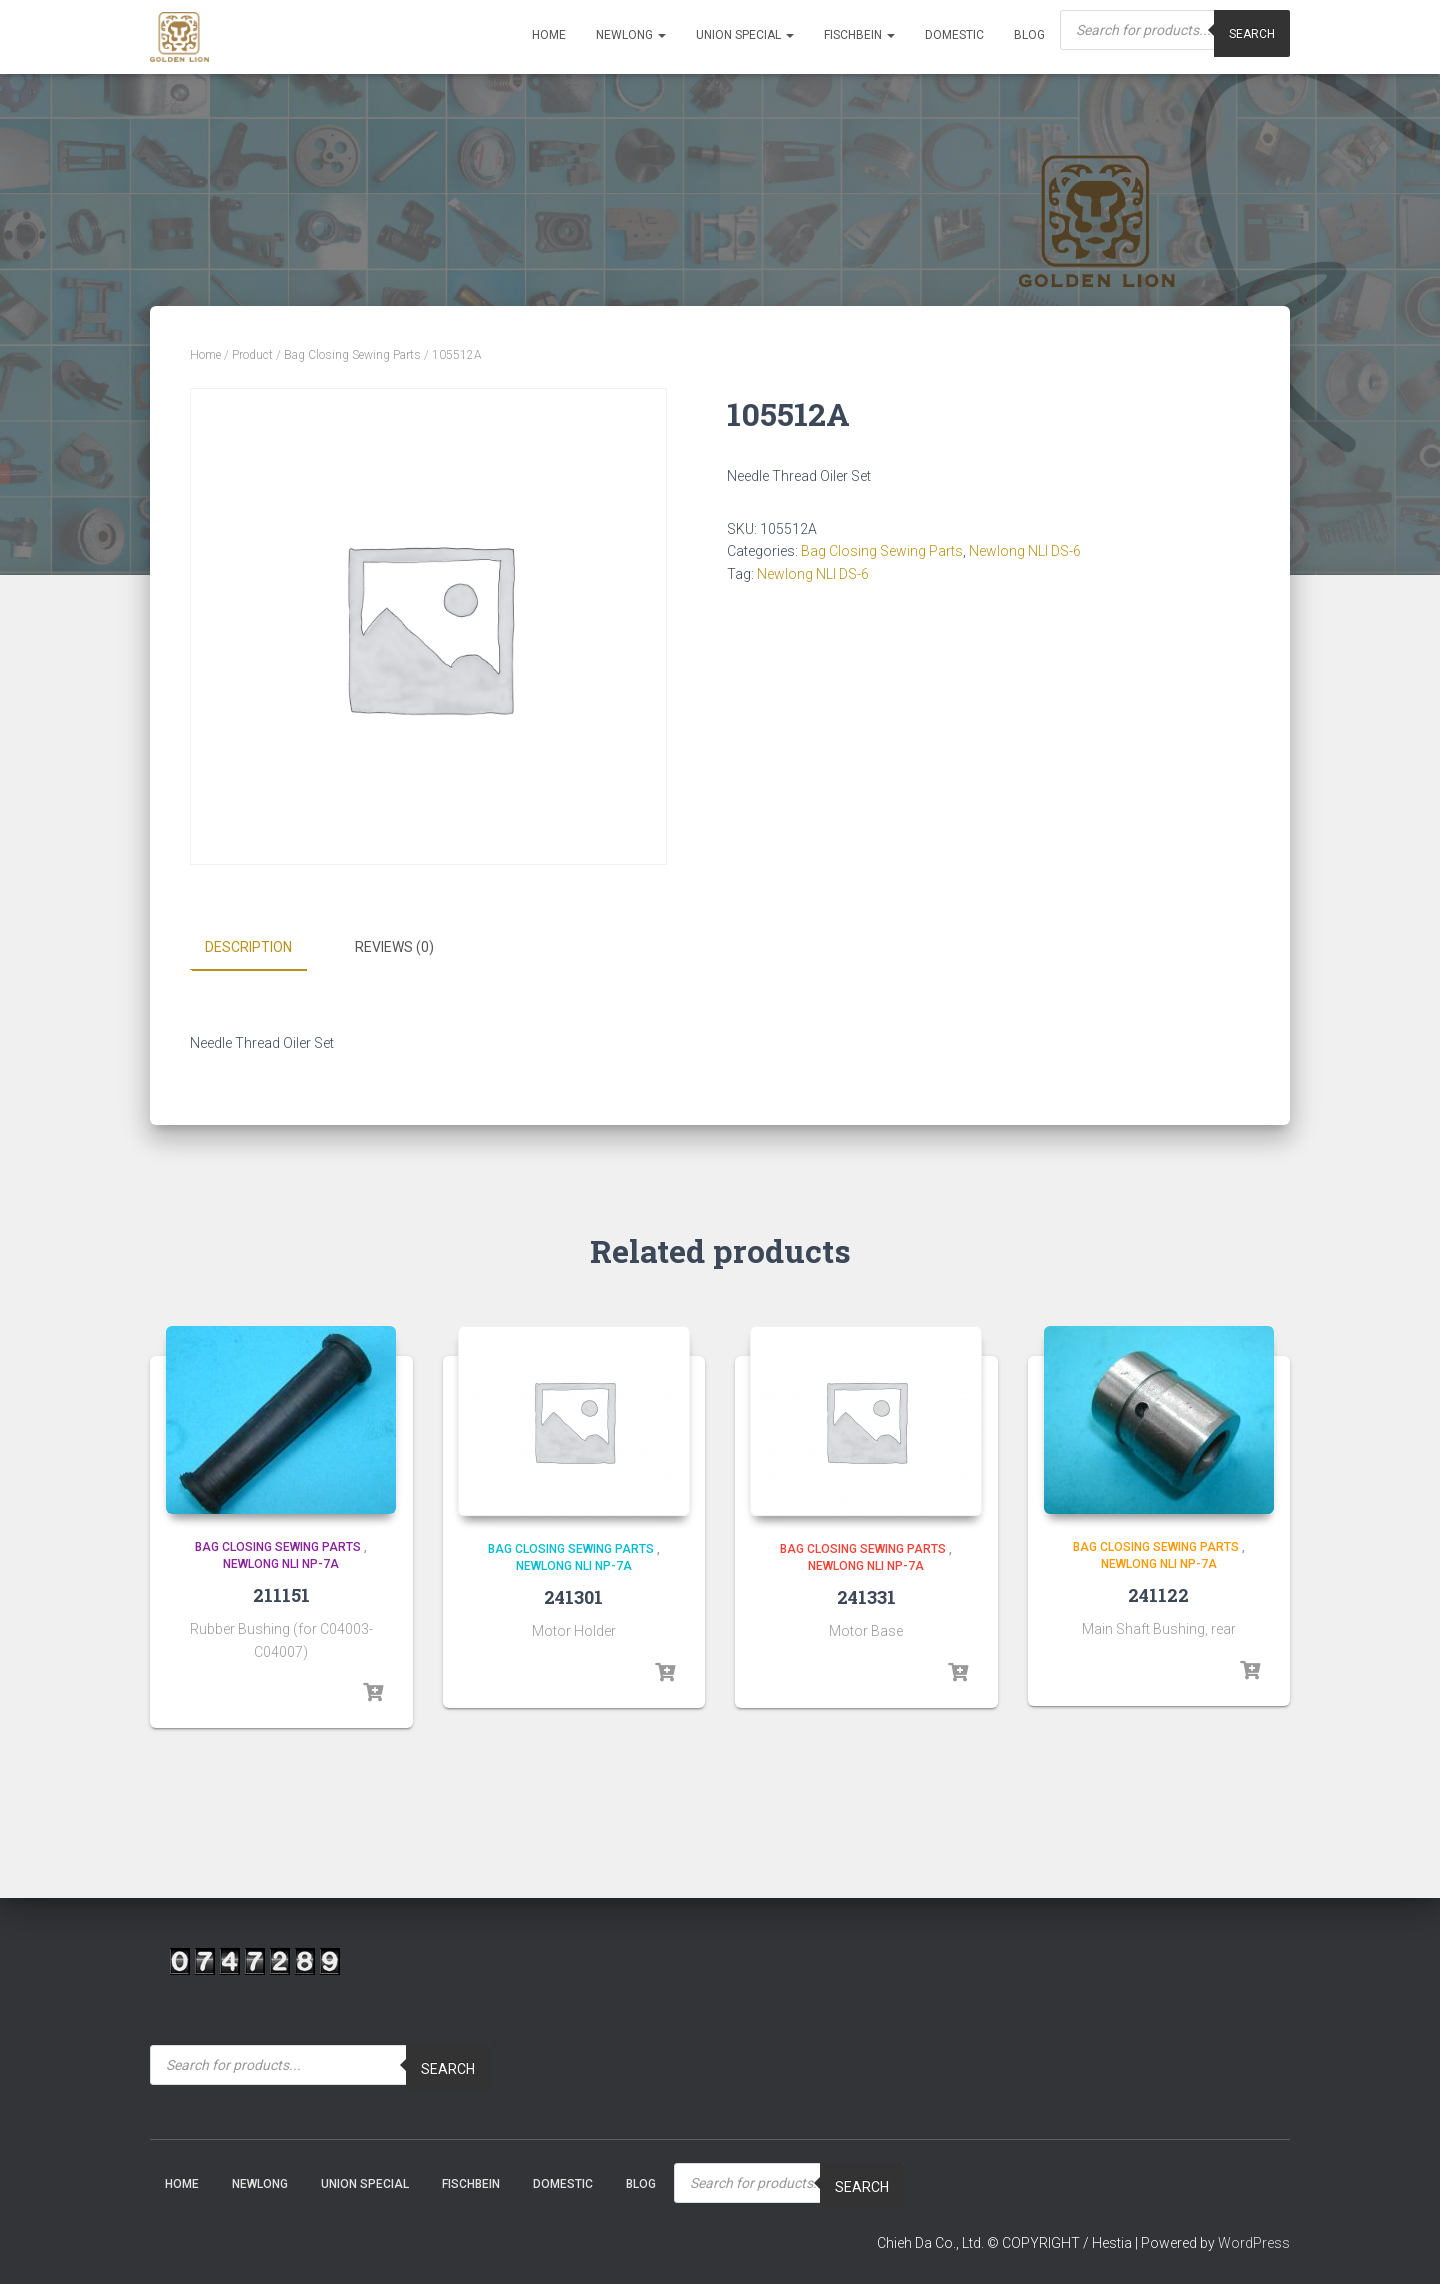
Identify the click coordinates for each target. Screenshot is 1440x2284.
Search (448, 2068)
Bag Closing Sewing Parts (352, 355)
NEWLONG (631, 35)
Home (549, 35)
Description (248, 947)
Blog (1029, 35)
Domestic (954, 35)
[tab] (263, 948)
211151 (281, 1594)
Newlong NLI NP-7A (281, 1564)
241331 (866, 1596)
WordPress (1254, 2243)
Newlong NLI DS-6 (1025, 551)
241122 (1158, 1594)
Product (252, 355)
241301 (573, 1596)
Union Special (745, 35)
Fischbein (859, 35)
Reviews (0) (394, 947)
